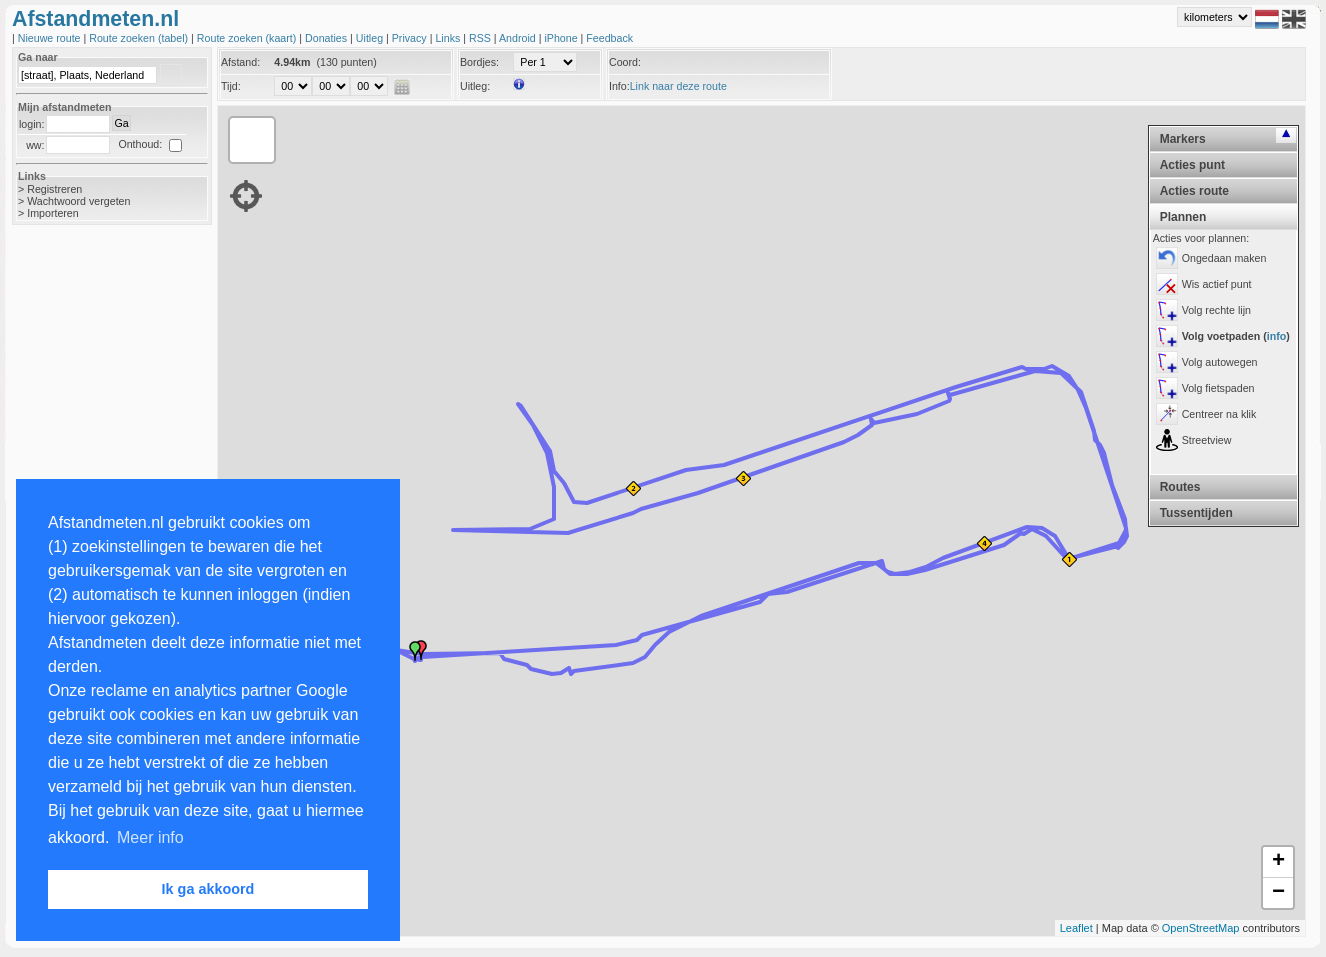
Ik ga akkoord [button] (208, 889)
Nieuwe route (51, 38)
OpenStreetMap (1201, 928)
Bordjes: (479, 62)
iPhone (562, 38)
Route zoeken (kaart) (248, 38)
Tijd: (231, 86)
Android (519, 38)
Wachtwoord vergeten (78, 201)
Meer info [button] (150, 837)
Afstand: (240, 62)
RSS (481, 38)
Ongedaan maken (1224, 258)
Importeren (53, 213)
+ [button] (1278, 862)
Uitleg (371, 38)
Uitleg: (475, 86)
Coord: (625, 62)
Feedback (609, 38)
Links (449, 38)
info (1277, 336)
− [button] (1278, 893)
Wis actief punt (1217, 284)
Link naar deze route (678, 86)
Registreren (54, 189)
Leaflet (1076, 928)
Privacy (411, 38)
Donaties (327, 38)
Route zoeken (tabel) (140, 38)
